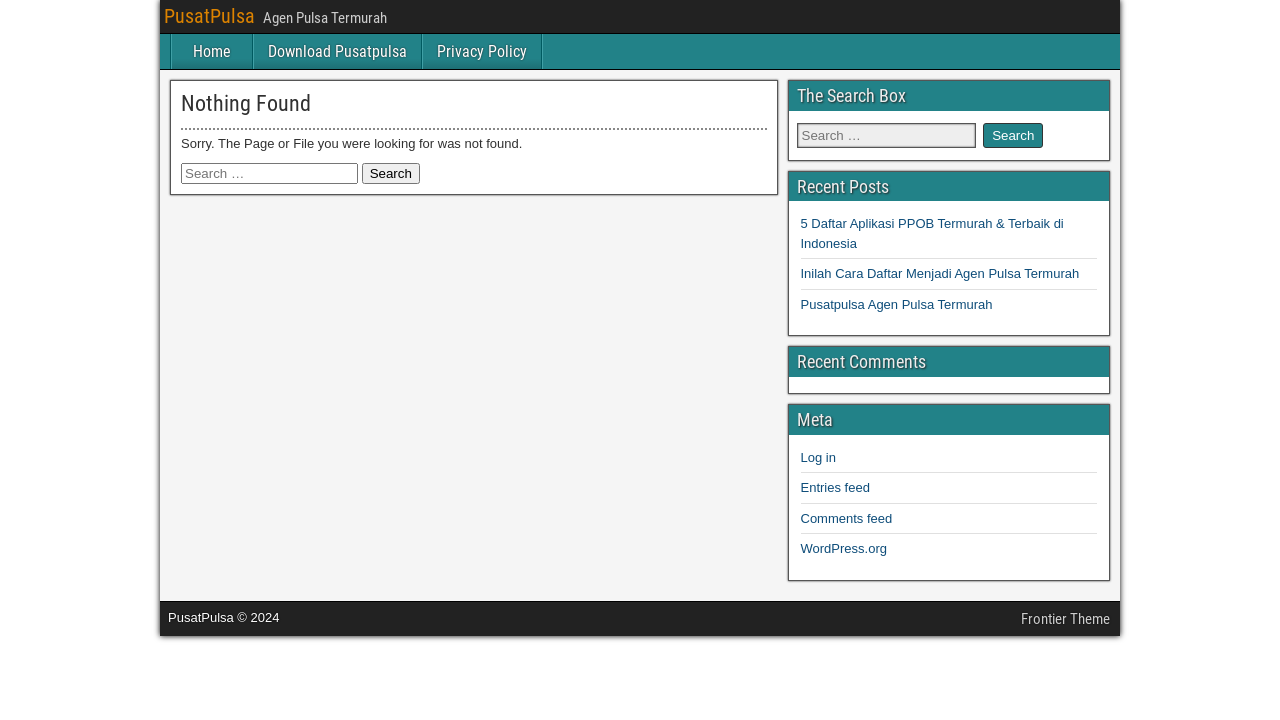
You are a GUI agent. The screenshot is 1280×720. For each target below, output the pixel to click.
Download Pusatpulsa (337, 51)
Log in (818, 457)
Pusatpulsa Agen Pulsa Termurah (897, 304)
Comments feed (847, 518)
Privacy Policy (482, 51)
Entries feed (835, 487)
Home (212, 51)
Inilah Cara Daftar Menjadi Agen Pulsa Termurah (940, 273)
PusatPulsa (209, 16)
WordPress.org (844, 548)
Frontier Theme (1065, 619)
